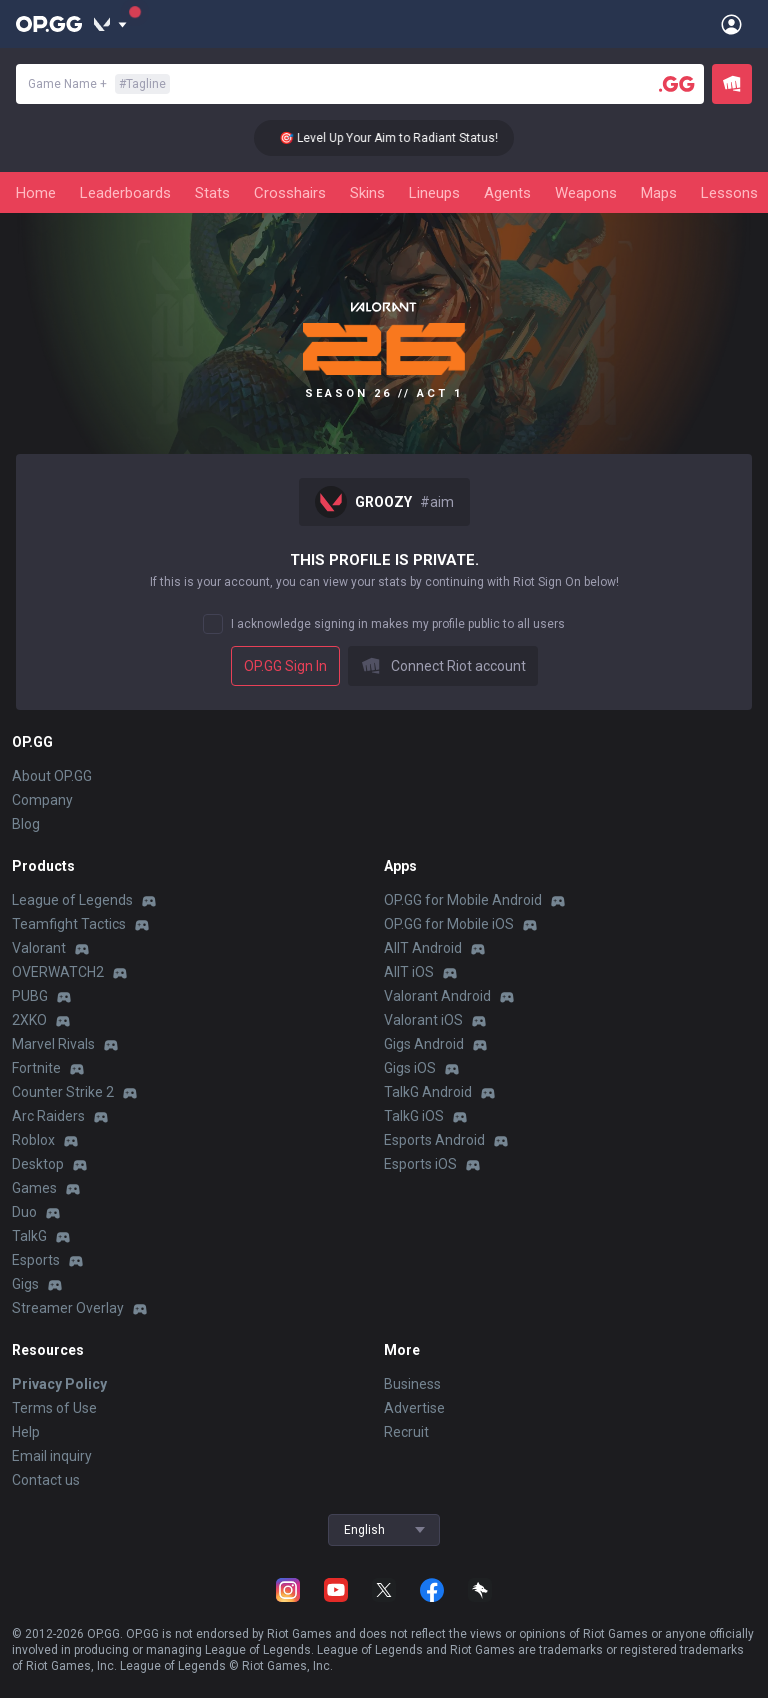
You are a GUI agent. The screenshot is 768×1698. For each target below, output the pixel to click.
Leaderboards (125, 193)
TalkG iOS (414, 1116)
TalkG (29, 1236)
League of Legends (72, 900)
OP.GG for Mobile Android (463, 900)
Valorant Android (437, 996)
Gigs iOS (410, 1068)
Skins (367, 193)
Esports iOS (420, 1164)
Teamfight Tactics (69, 924)
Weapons (586, 193)
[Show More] (110, 24)
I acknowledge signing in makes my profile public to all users (398, 624)
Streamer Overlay (68, 1308)
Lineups (434, 193)
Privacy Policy (59, 1384)
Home (36, 193)
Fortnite (36, 1068)
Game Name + (99, 84)
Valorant (39, 948)
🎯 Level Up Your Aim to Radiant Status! (404, 138)
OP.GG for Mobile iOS (449, 924)
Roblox (33, 1140)
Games (34, 1188)
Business (412, 1384)
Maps (659, 193)
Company (42, 800)
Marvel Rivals (53, 1044)
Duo (24, 1212)
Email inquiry (52, 1456)
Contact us (46, 1480)
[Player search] (677, 84)
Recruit (406, 1432)
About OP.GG (52, 776)
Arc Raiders (48, 1116)
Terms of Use (54, 1408)
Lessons (729, 193)
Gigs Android (424, 1044)
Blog (26, 824)
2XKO (29, 1020)
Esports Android (434, 1140)
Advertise (414, 1408)
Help (26, 1432)
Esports (36, 1260)
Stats (212, 193)
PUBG (30, 996)
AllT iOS (409, 972)
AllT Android (423, 948)
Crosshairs (290, 193)
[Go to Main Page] (49, 24)
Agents (507, 193)
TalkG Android (428, 1092)
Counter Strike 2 (63, 1092)
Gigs (25, 1284)
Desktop (38, 1164)
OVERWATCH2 (58, 972)
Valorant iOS (423, 1020)
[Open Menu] (731, 24)
